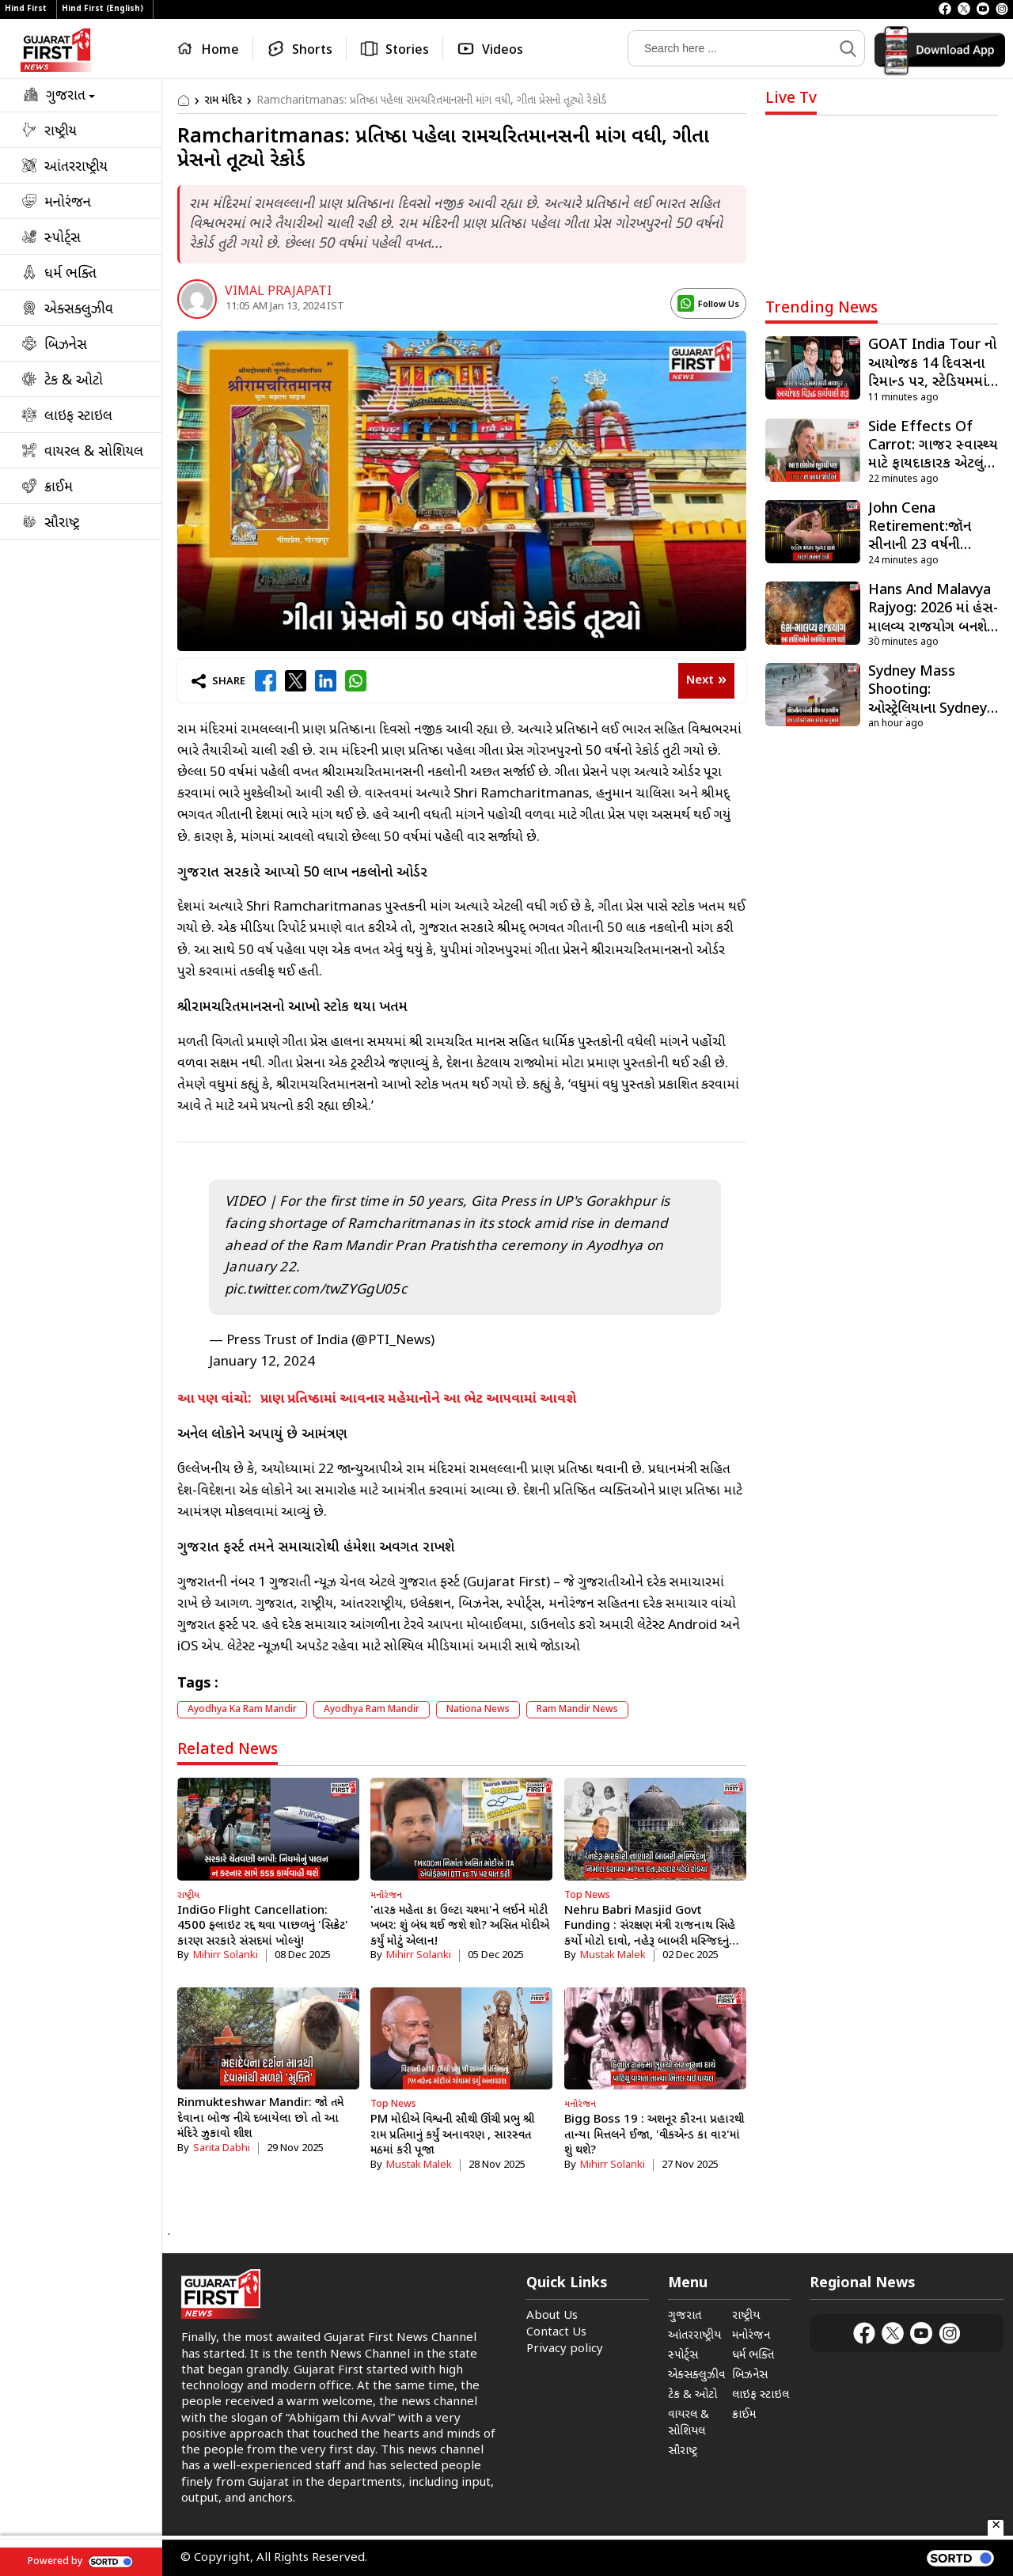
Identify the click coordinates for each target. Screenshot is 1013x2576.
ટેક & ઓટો (692, 2395)
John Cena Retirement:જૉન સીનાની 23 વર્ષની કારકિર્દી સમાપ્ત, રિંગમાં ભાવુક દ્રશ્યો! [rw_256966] (930, 546)
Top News (587, 1895)
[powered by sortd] (960, 2558)
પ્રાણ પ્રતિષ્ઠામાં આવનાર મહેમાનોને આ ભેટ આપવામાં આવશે (418, 1399)
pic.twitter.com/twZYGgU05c (316, 1290)
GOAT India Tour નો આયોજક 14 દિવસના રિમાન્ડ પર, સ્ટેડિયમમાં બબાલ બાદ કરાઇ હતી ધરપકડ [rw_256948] (932, 382)
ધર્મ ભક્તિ (753, 2355)
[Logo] (56, 50)
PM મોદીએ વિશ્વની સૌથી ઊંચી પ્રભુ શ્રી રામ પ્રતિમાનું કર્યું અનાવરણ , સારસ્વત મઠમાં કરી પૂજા (452, 2135)
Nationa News (478, 1709)
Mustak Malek (613, 1955)
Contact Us (556, 2332)
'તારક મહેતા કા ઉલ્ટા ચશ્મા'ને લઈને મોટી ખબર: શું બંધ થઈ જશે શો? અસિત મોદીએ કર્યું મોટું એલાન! (459, 1926)
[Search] (730, 48)
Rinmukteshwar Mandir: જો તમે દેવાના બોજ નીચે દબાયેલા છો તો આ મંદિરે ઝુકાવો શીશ (260, 2119)
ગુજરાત (684, 2316)
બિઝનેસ (750, 2375)
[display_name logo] (708, 303)
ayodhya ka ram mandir (242, 1709)
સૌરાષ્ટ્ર (682, 2451)
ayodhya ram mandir (371, 1709)
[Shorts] (300, 48)
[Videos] (490, 48)
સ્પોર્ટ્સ (683, 2355)
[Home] (211, 48)
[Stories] (395, 48)
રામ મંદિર (223, 100)
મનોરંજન (386, 1895)
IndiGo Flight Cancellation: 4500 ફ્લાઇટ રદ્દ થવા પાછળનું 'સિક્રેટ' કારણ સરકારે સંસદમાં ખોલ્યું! (262, 1926)
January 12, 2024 (262, 1362)
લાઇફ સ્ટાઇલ (760, 2395)
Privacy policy (564, 2349)
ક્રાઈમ (744, 2415)
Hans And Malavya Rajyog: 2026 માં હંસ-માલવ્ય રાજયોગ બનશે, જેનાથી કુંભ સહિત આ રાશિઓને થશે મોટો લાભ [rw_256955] (933, 627)
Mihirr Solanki (225, 1955)
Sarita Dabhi (221, 2148)
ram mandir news (577, 1709)
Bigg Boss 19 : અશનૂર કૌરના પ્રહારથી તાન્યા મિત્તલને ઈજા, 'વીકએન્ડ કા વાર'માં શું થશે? (654, 2135)
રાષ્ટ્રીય (188, 1895)
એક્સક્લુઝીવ (696, 2375)
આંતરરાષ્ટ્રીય (694, 2335)
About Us (552, 2316)
